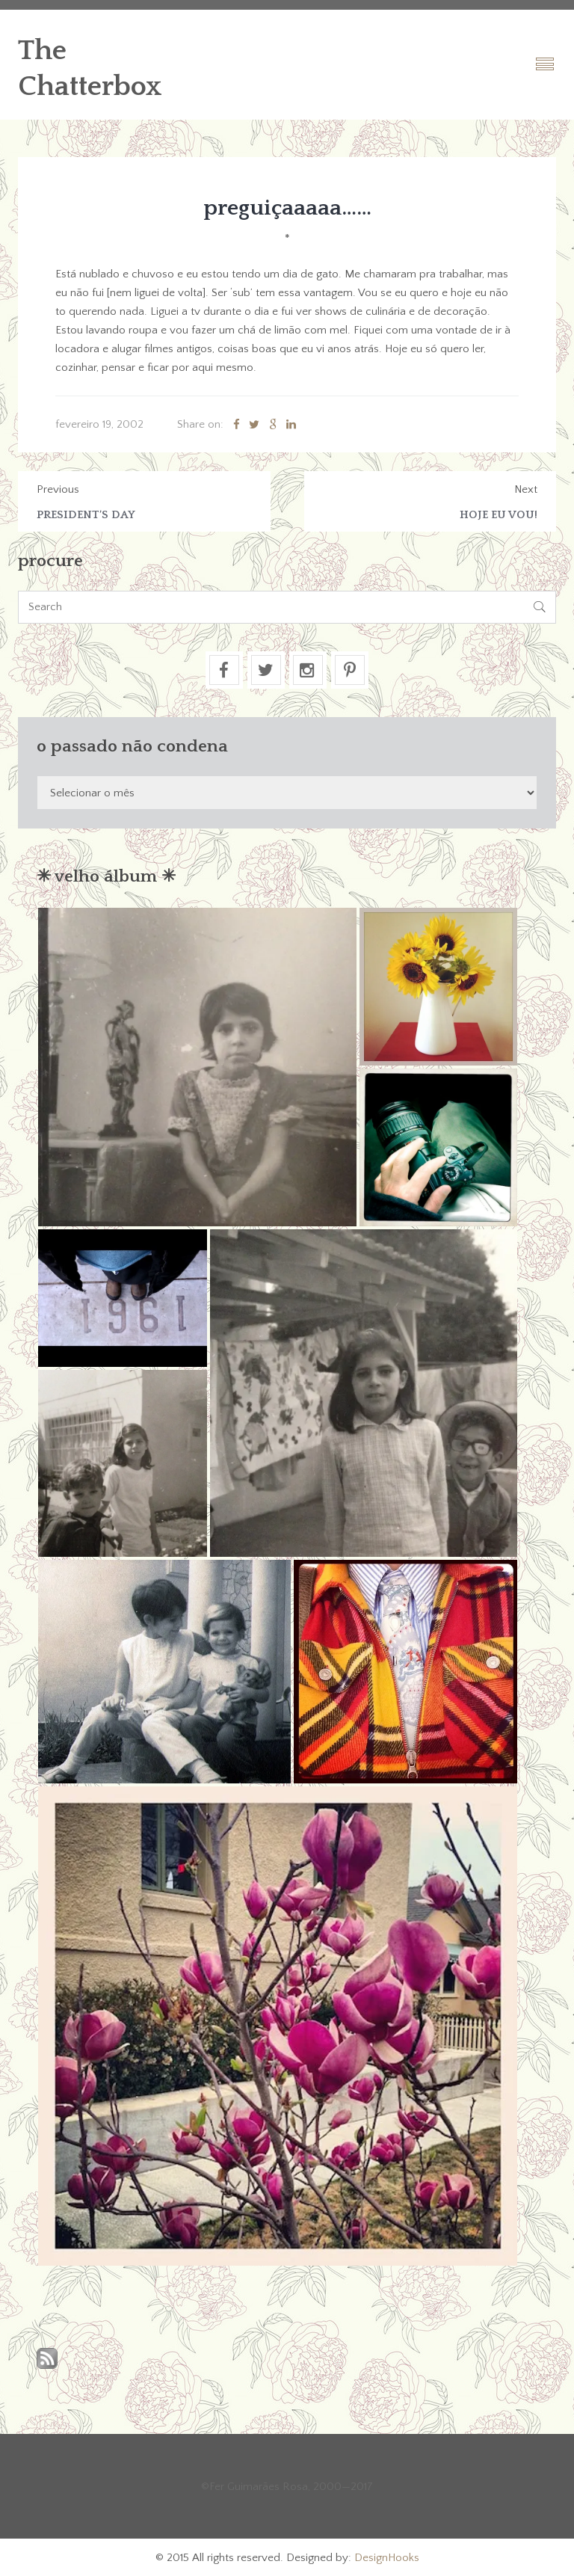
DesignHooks (386, 2557)
